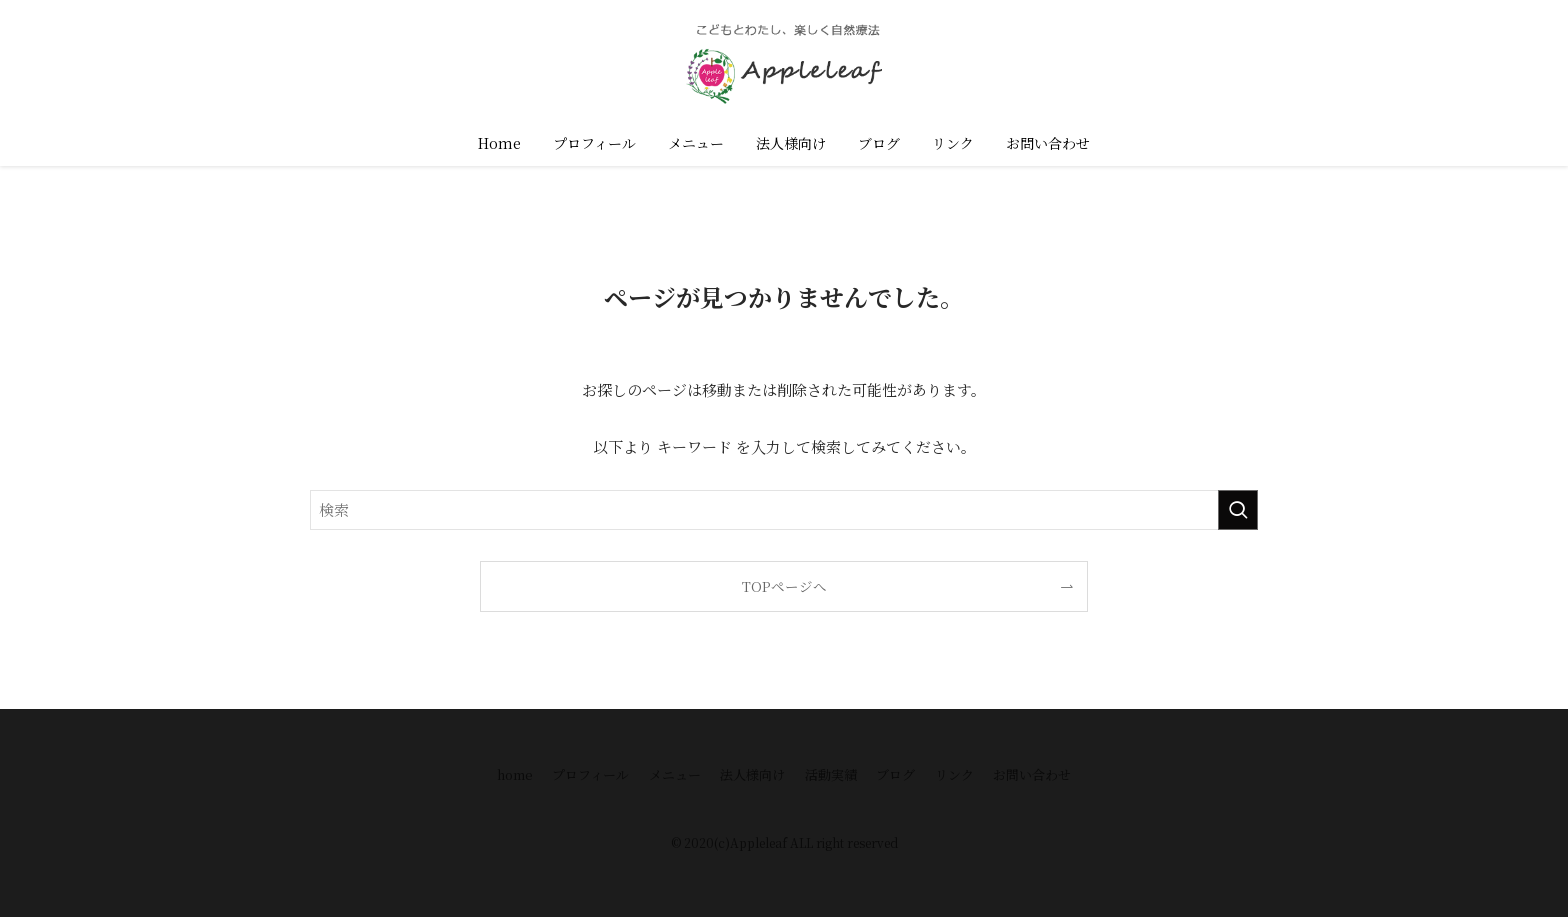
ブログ (895, 774)
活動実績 (831, 774)
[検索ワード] (784, 510)
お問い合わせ (1032, 774)
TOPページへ (784, 586)
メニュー (675, 774)
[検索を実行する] (1238, 510)
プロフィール (590, 774)
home (515, 774)
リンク (954, 774)
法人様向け (752, 774)
